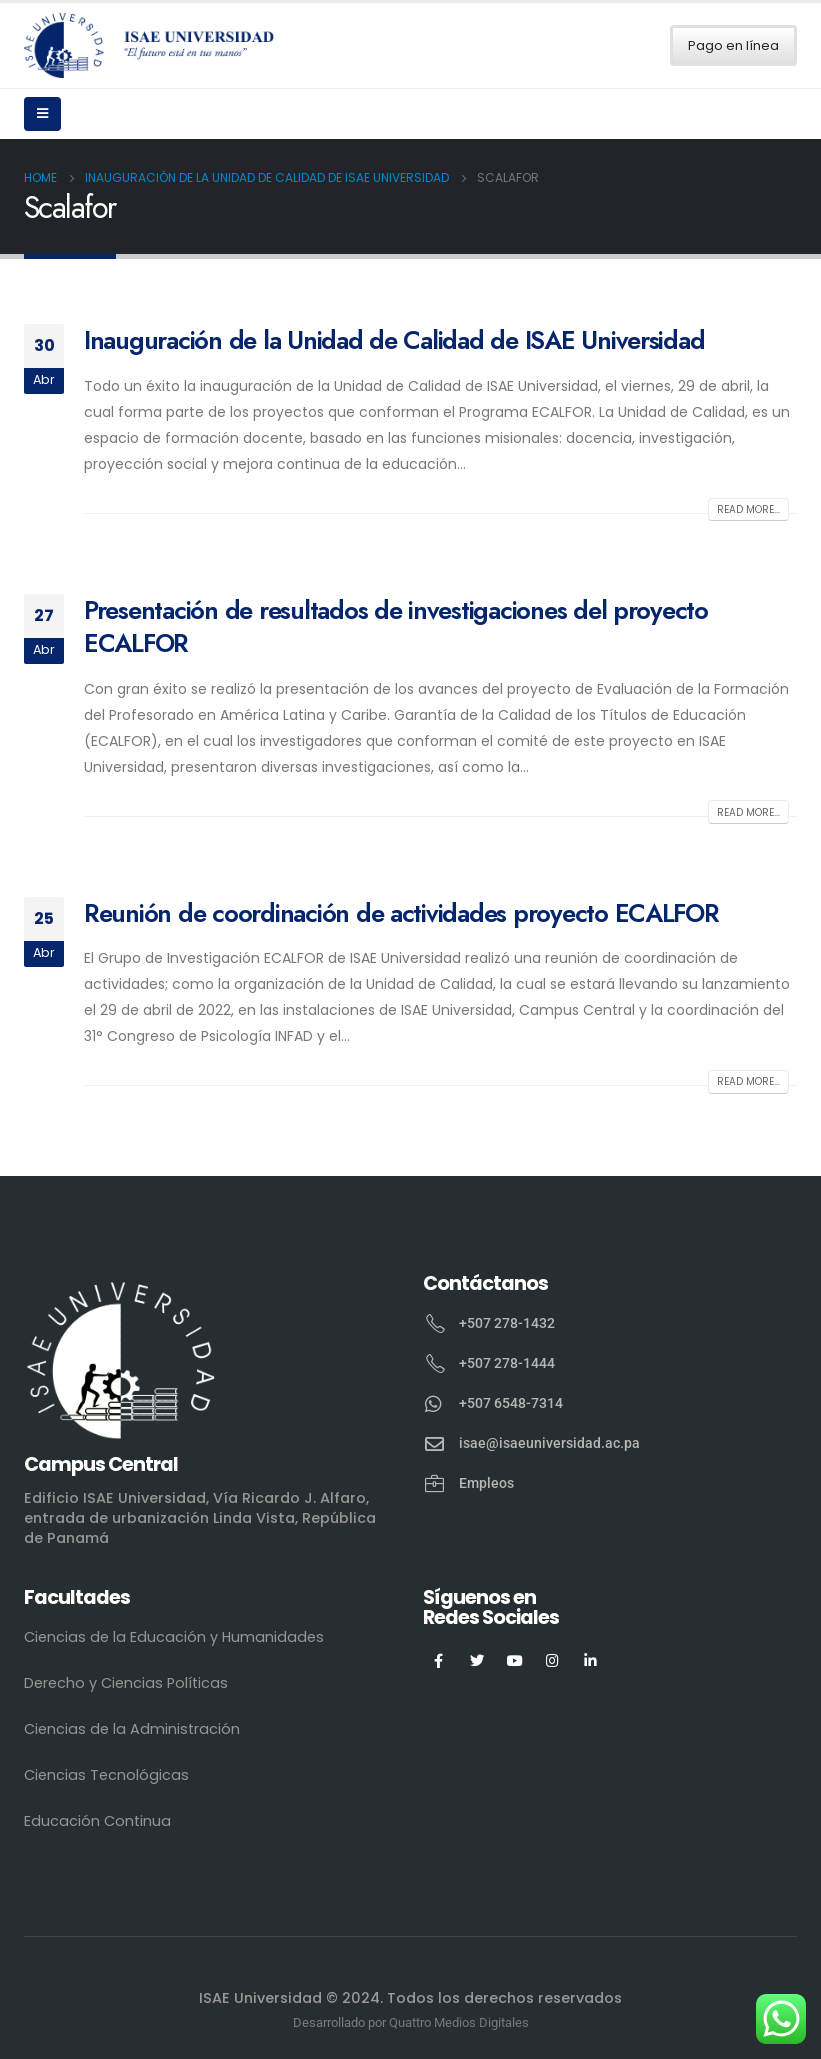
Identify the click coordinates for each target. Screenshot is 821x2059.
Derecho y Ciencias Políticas (126, 1683)
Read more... (748, 509)
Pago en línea (733, 45)
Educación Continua (97, 1821)
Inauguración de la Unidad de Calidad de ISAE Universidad (394, 340)
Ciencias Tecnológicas (106, 1775)
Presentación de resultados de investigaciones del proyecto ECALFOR (396, 626)
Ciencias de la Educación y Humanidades (174, 1637)
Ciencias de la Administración (132, 1729)
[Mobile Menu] (42, 114)
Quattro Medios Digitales (459, 2022)
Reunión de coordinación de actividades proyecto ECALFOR (401, 913)
